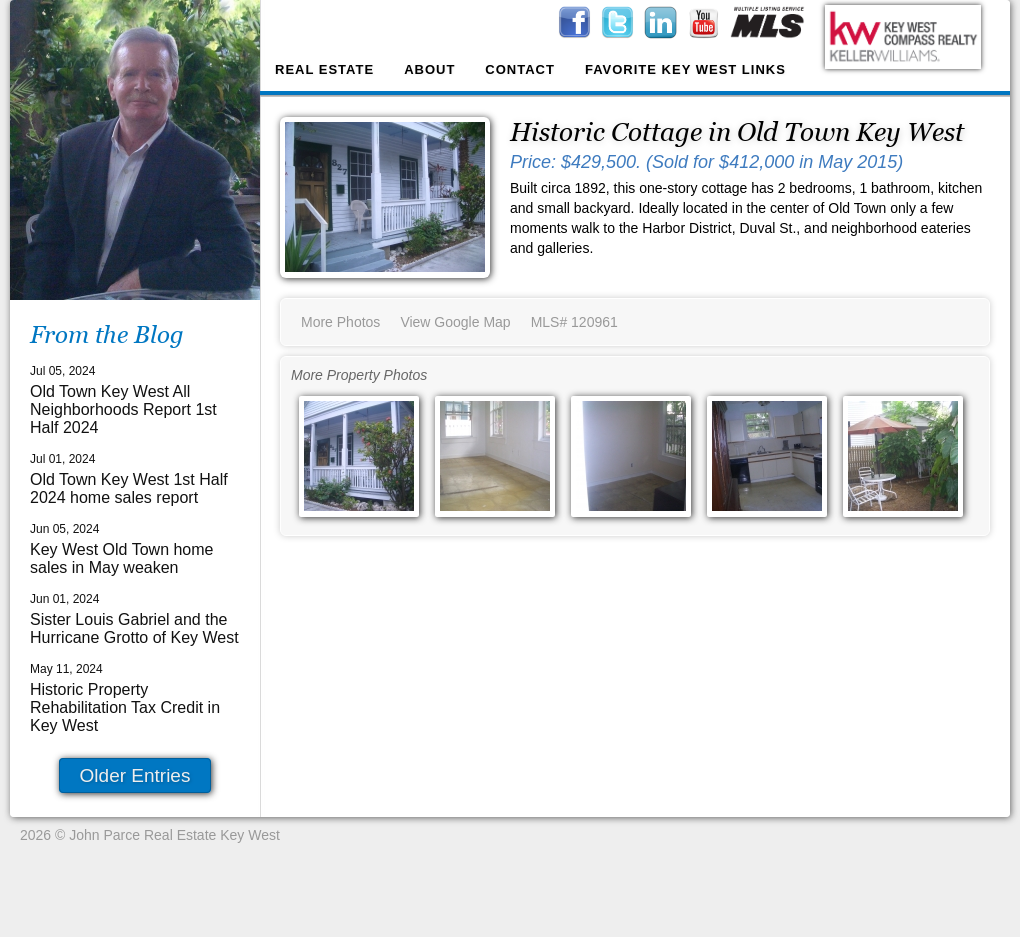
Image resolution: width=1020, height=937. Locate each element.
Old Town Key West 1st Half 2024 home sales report (129, 488)
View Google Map (455, 322)
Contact (520, 69)
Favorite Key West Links (685, 69)
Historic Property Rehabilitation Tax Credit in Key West (125, 707)
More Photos (340, 322)
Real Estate (324, 69)
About (429, 69)
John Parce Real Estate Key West (174, 835)
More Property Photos (359, 375)
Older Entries (135, 775)
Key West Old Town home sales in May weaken (122, 558)
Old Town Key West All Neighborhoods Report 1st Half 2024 (123, 409)
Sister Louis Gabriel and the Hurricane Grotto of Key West (134, 628)
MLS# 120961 (574, 322)
